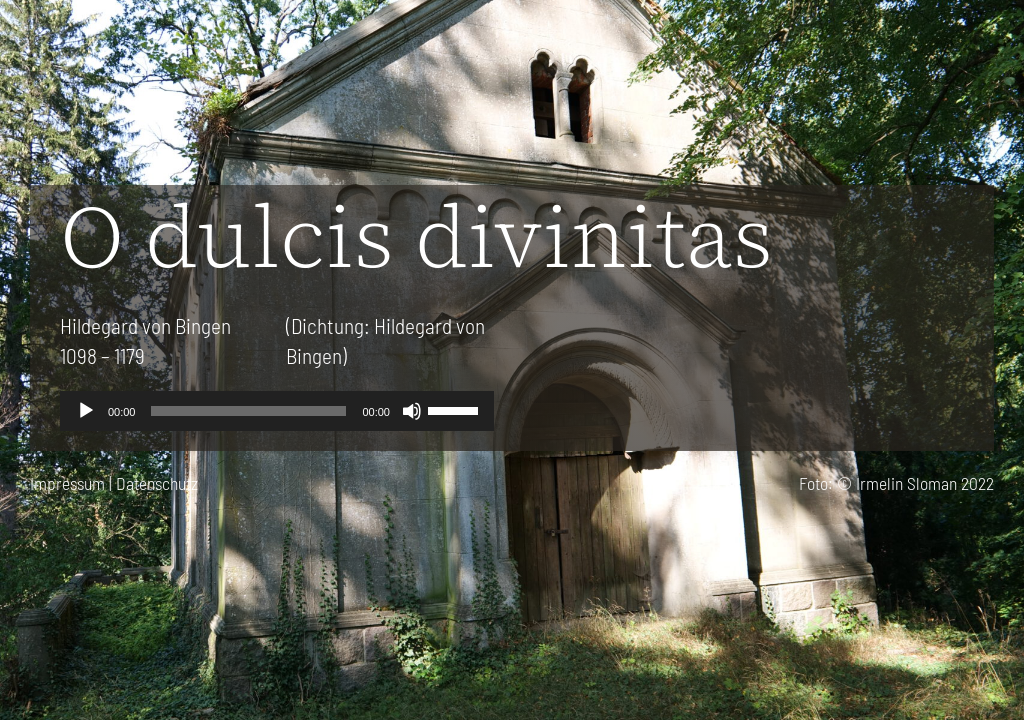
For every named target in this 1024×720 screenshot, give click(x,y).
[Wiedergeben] (86, 411)
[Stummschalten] (412, 411)
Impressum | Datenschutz (114, 483)
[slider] (248, 411)
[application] (277, 411)
